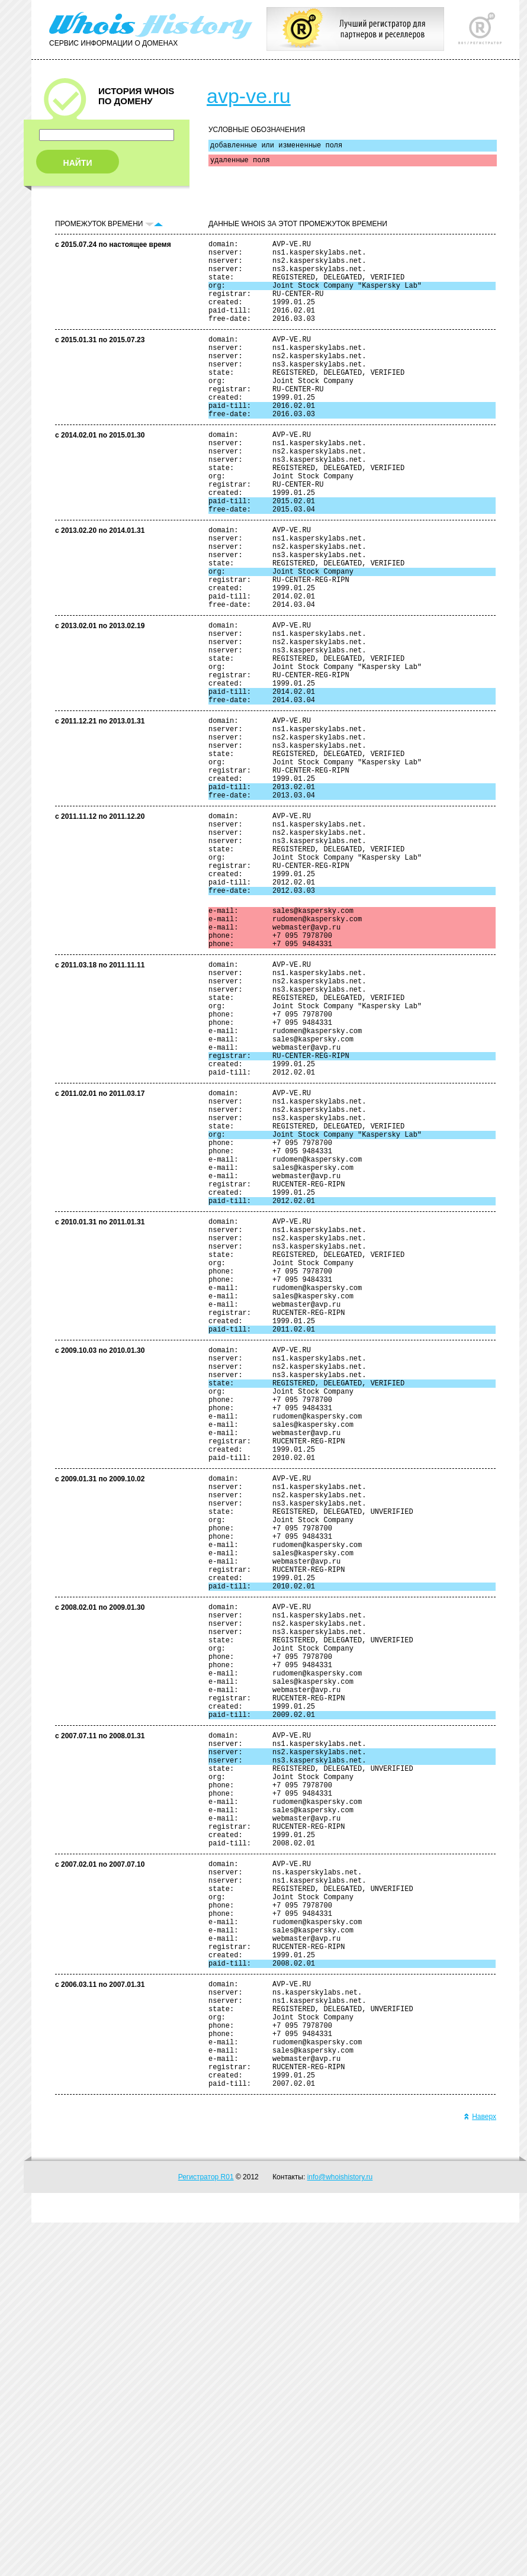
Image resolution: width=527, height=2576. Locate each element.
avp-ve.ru (249, 96)
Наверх (480, 2470)
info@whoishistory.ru (340, 2530)
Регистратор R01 (206, 2530)
